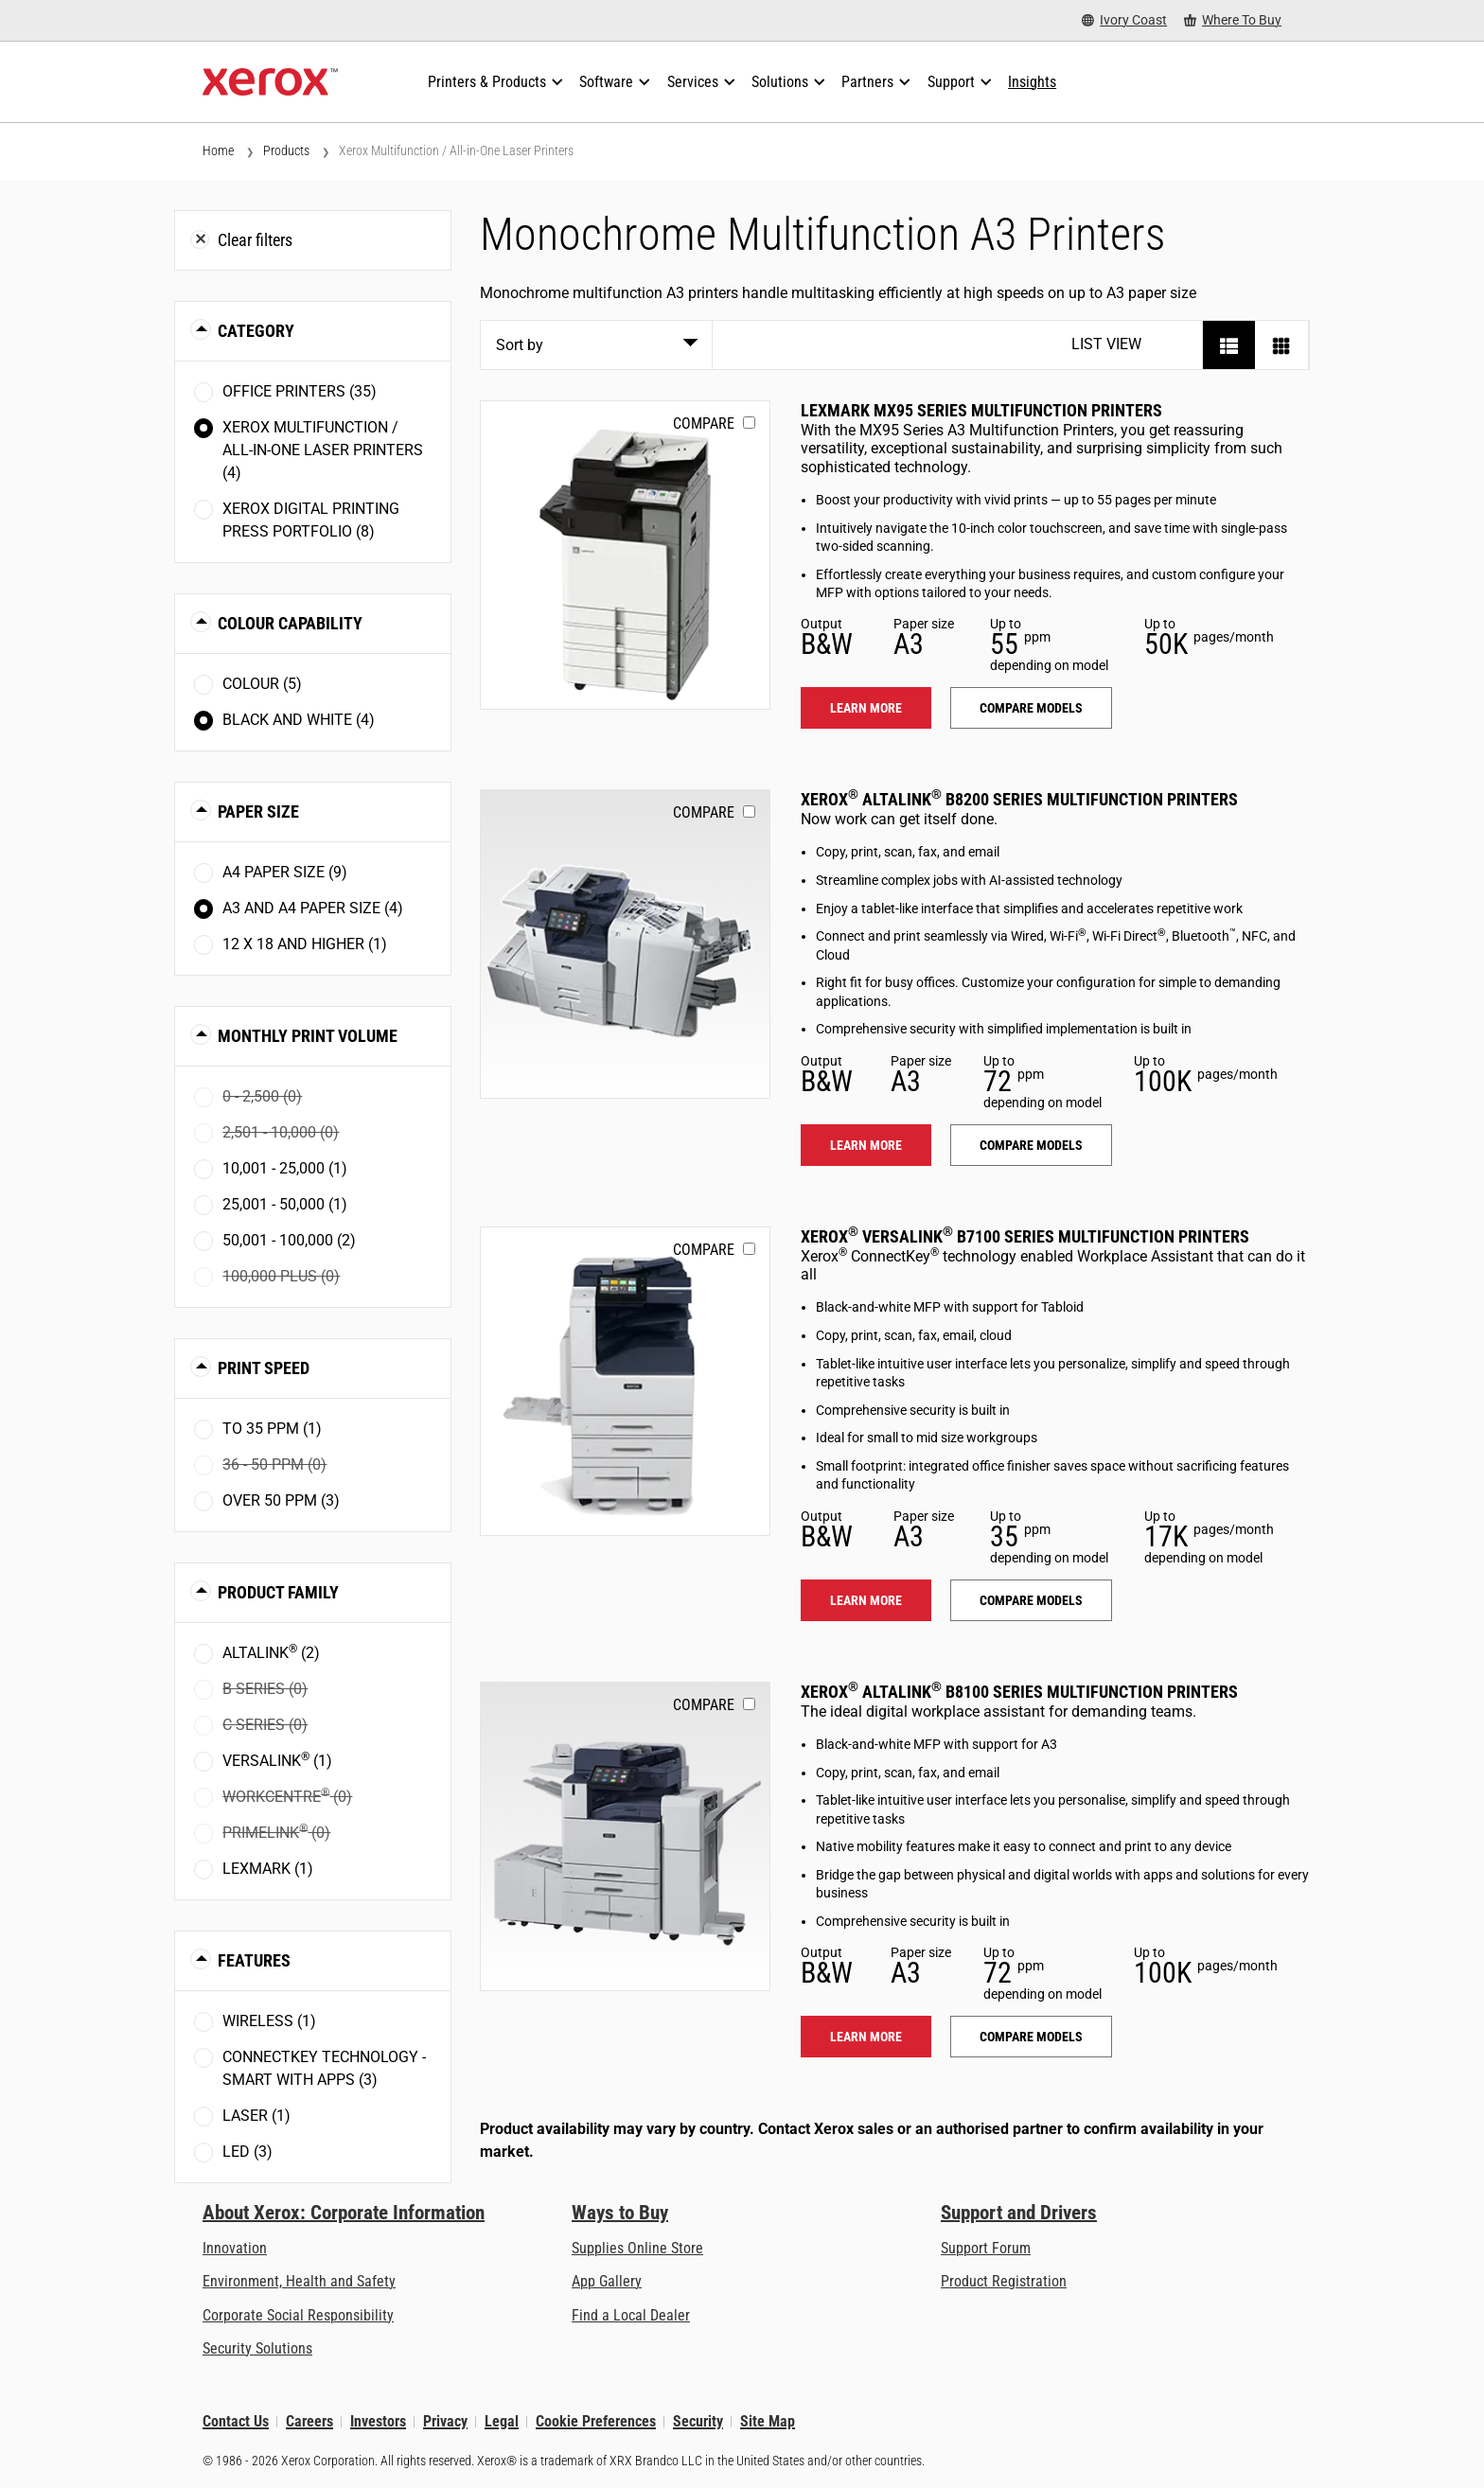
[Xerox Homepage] (270, 82)
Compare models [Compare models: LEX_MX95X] (1031, 707)
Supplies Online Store (637, 2248)
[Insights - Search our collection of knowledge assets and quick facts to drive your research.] (1032, 82)
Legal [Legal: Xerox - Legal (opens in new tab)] (502, 2421)
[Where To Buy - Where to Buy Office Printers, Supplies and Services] (1232, 20)
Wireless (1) (269, 2021)
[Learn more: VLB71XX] (625, 1381)
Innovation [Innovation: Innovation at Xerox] (235, 2248)
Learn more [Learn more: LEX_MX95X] (866, 707)
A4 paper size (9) (284, 872)
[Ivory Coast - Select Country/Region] (1124, 20)
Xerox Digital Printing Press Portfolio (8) (310, 520)
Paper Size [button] (258, 811)
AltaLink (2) (271, 1652)
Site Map (767, 2421)
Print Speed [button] (263, 1368)
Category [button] (256, 331)
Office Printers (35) (299, 391)
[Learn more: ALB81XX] (625, 1836)
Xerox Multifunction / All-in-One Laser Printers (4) (322, 450)
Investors (378, 2421)
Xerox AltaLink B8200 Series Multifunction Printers (1019, 799)
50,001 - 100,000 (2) (289, 1240)
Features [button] (254, 1960)
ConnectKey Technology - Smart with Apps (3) (324, 2068)
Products (286, 150)
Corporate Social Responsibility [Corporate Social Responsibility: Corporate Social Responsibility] (298, 2315)
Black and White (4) (298, 720)
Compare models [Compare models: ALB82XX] (1031, 1145)
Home (218, 150)
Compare (703, 423)
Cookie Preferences (596, 2421)
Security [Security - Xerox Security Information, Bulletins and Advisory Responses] (698, 2421)
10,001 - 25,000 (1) (284, 1168)
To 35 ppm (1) (272, 1429)
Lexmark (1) (267, 1869)
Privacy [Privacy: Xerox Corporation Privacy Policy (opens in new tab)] (445, 2421)
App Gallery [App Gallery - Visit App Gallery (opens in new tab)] (607, 2281)
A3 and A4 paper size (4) (312, 908)
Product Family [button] (278, 1592)
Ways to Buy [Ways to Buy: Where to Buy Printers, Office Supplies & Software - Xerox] (620, 2212)
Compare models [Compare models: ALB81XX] (1031, 2036)
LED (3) (247, 2152)
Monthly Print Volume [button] (308, 1036)
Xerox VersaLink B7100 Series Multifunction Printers (1025, 1236)
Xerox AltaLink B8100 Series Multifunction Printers (1019, 1692)
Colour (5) (262, 684)
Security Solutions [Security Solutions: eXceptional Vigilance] (257, 2348)
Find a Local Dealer (631, 2315)
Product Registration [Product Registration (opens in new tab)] (1004, 2281)
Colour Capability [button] (290, 623)
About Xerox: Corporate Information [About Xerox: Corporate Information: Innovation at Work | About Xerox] (344, 2212)
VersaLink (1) (277, 1760)
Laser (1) (256, 2116)
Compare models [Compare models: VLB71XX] (1031, 1600)
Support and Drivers (1019, 2212)
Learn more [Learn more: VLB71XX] (866, 1600)
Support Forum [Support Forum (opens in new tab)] (986, 2248)
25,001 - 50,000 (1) (284, 1204)
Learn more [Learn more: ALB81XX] (866, 2036)
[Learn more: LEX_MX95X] (625, 555)
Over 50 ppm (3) (281, 1500)
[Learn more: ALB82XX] (625, 944)
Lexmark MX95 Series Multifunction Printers (981, 410)
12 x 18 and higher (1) (304, 944)
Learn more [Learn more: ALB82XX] (866, 1145)
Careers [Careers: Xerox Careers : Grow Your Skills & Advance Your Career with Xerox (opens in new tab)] (309, 2421)
